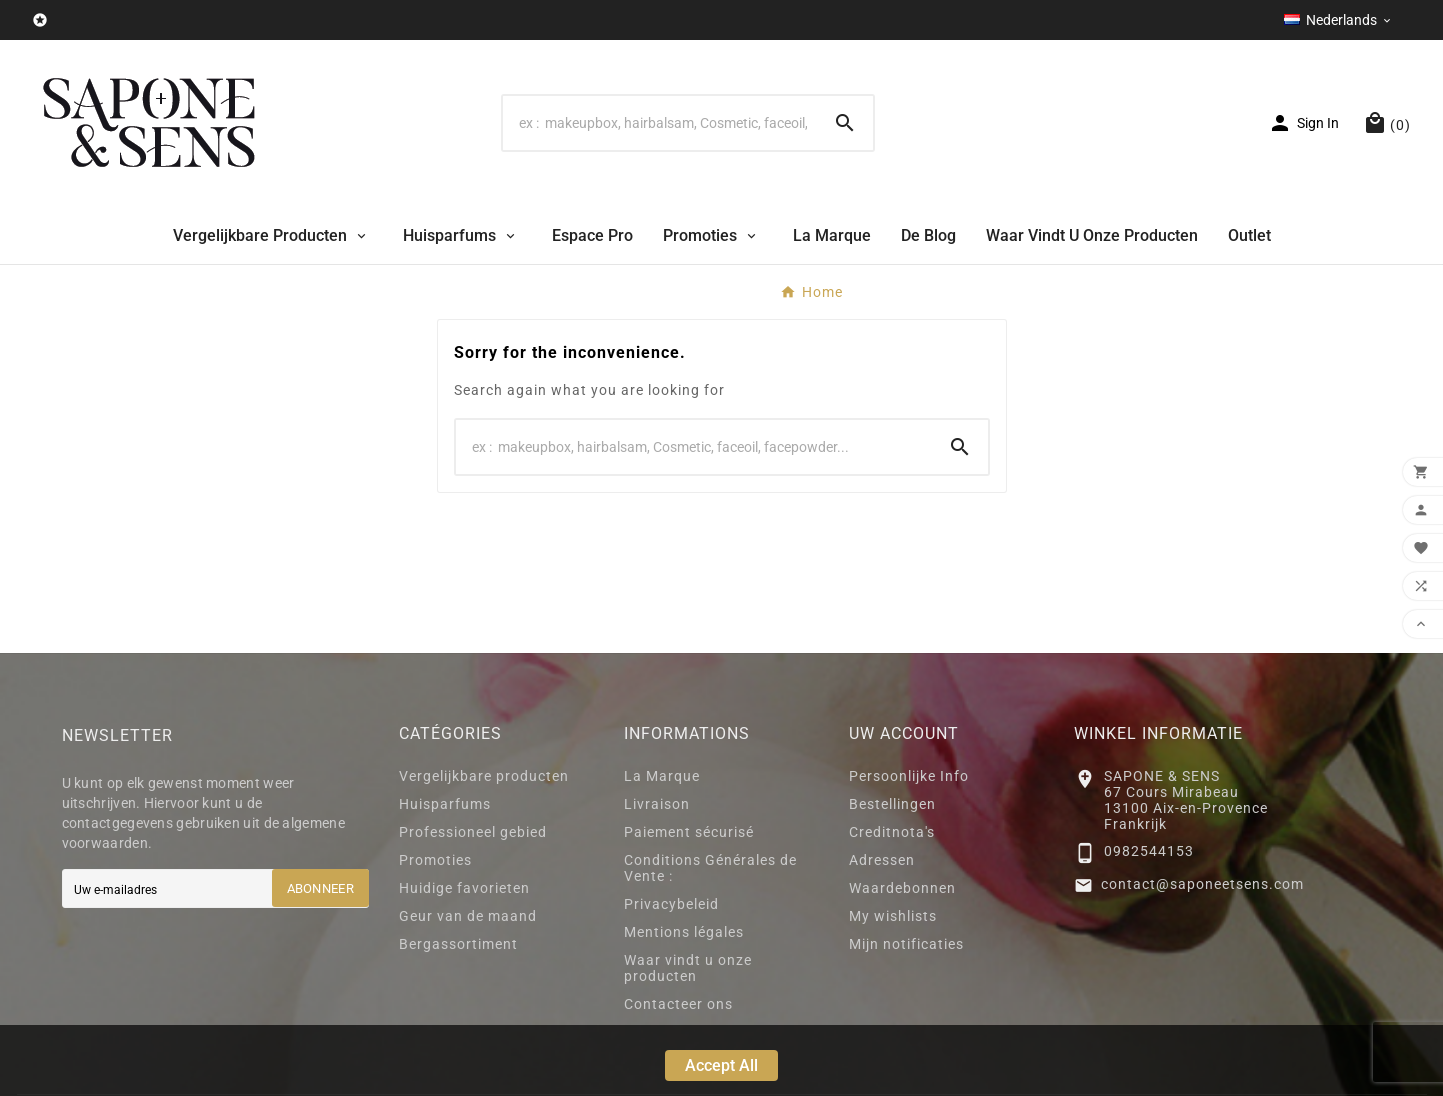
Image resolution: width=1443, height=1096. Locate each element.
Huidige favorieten (464, 888)
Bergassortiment (458, 944)
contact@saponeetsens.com (1202, 884)
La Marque (662, 776)
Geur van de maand (468, 916)
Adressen (882, 860)
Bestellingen (892, 804)
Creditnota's (892, 832)
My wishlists (893, 916)
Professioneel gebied (473, 832)
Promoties (435, 860)
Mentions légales (684, 932)
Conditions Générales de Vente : (710, 868)
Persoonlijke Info (909, 776)
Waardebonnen (902, 888)
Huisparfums (445, 804)
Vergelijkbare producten (484, 776)
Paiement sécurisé (689, 832)
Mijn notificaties (906, 944)
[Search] (660, 123)
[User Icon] (1303, 123)
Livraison (657, 804)
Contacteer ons (678, 1004)
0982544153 (1149, 851)
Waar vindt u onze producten (688, 968)
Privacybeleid (671, 904)
